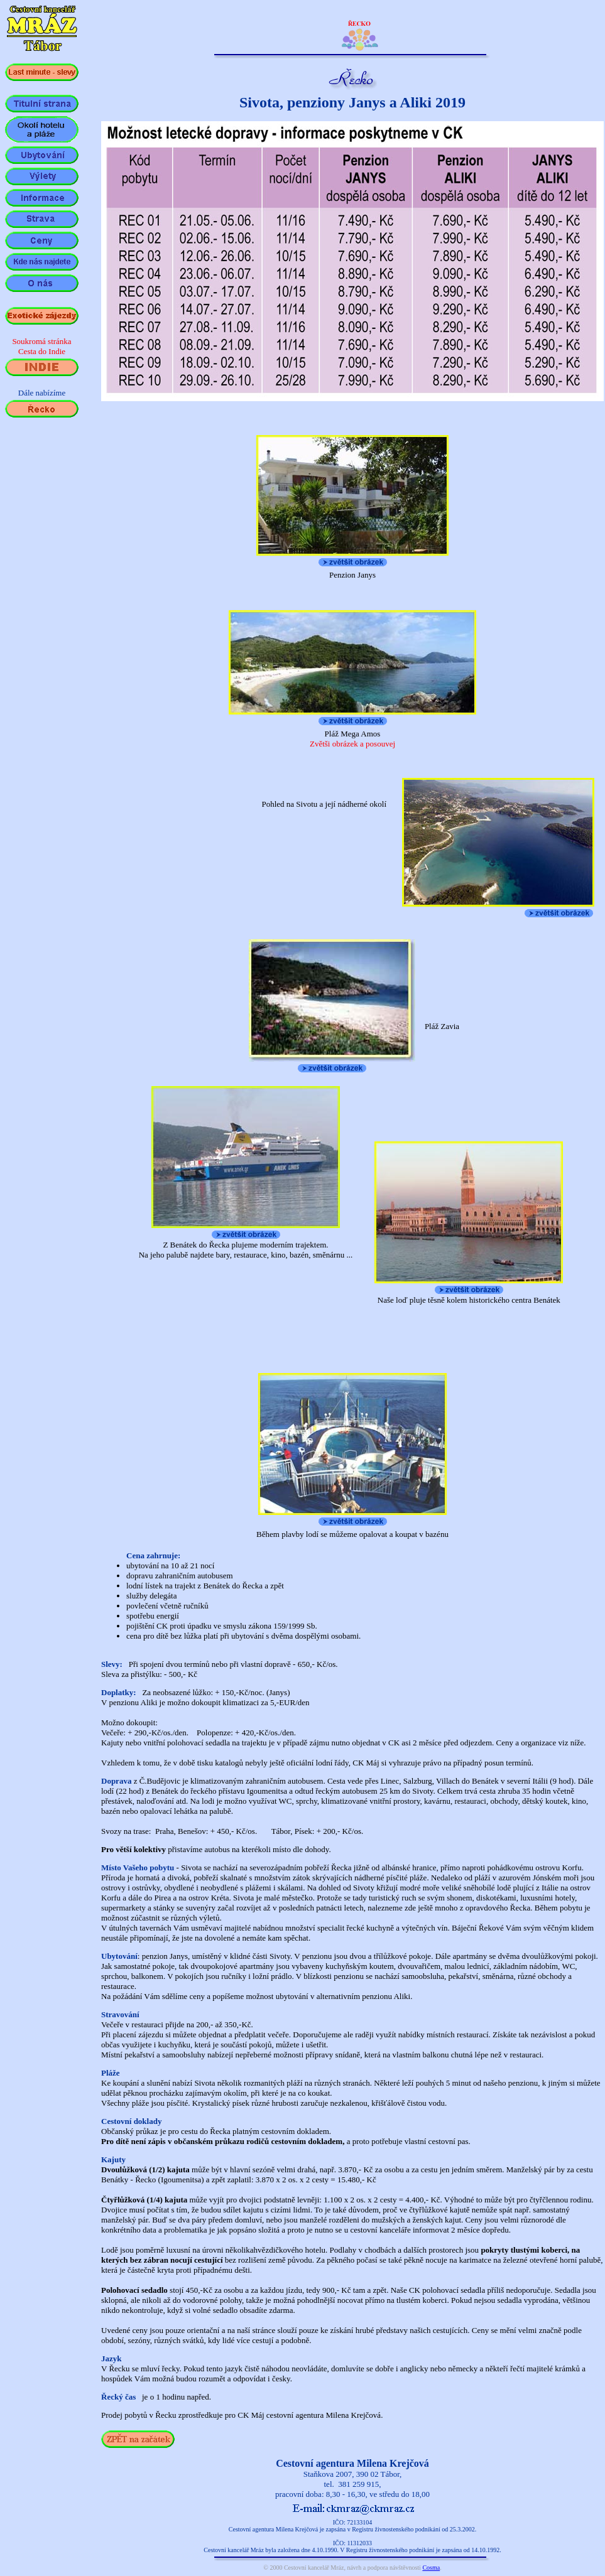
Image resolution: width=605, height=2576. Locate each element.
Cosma (431, 2567)
